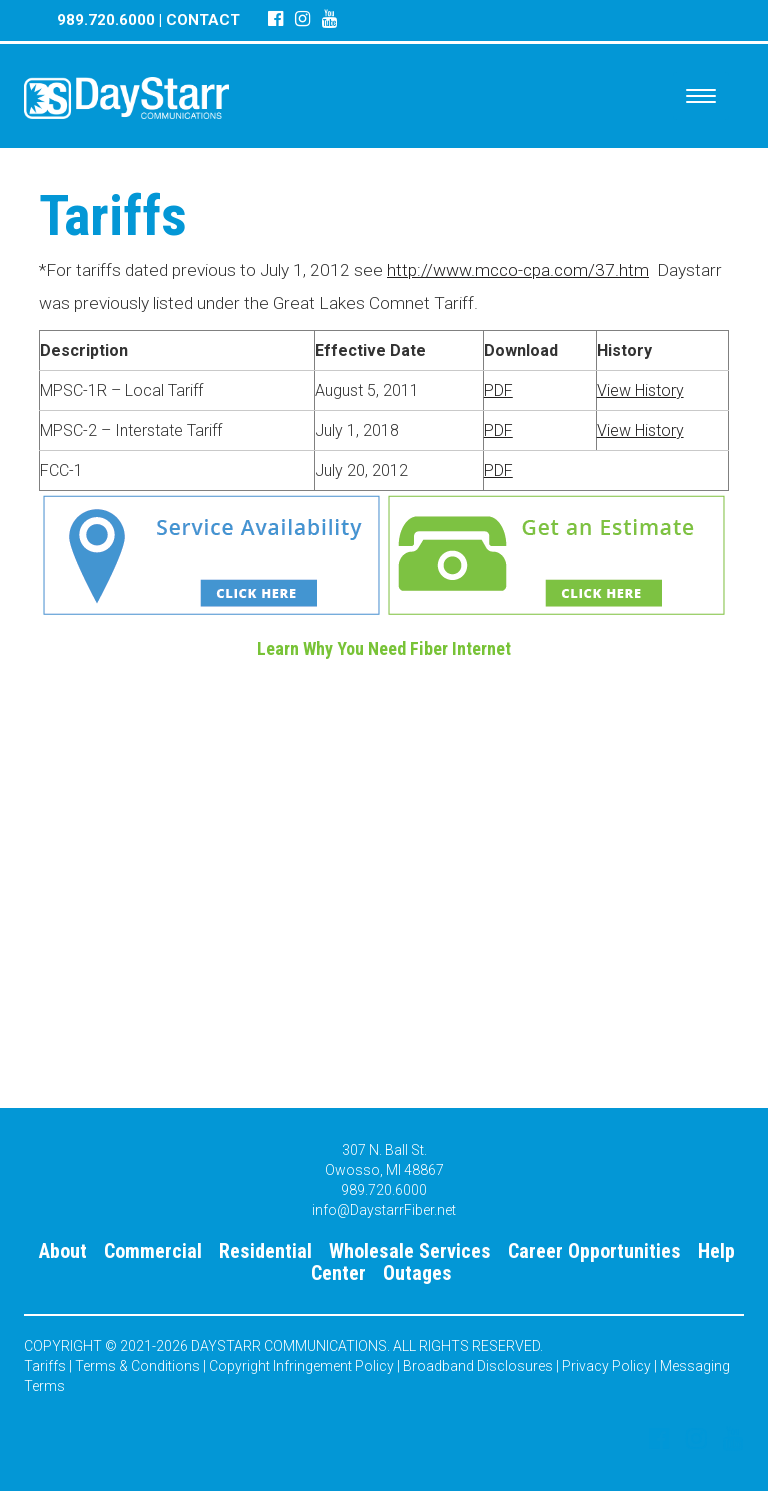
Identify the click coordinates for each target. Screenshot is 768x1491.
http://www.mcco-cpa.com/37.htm (518, 270)
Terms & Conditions (137, 1366)
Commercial (153, 1251)
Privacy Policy (606, 1366)
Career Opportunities (594, 1251)
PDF (498, 390)
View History (640, 390)
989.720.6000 (106, 20)
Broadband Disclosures (478, 1366)
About (63, 1251)
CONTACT (203, 20)
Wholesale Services (410, 1251)
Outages (417, 1273)
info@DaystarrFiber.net (384, 1210)
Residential (265, 1251)
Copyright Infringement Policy (301, 1366)
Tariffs (45, 1366)
